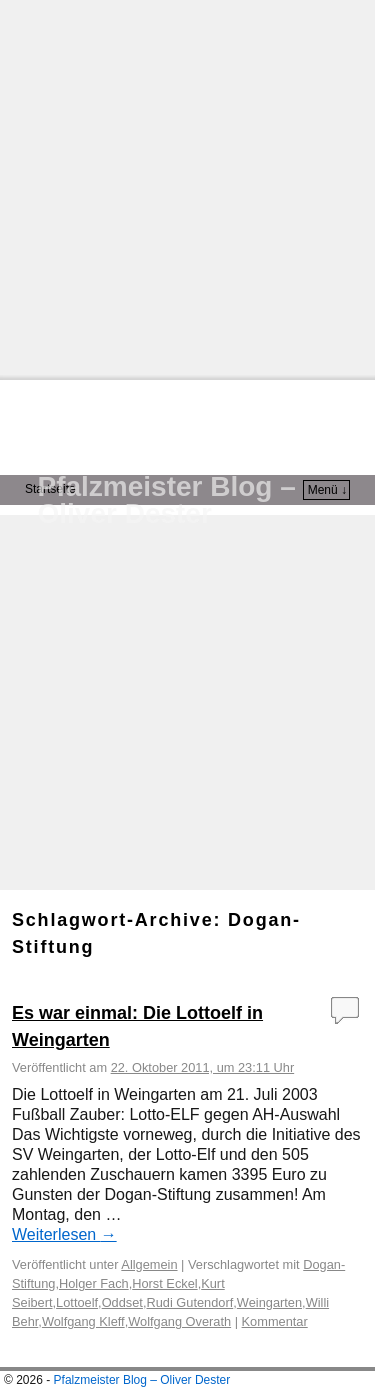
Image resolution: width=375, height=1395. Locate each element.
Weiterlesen (64, 1234)
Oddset (122, 1302)
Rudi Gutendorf (189, 1302)
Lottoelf (77, 1302)
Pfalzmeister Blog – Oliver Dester (167, 500)
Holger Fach (94, 1283)
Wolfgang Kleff (83, 1321)
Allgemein (149, 1264)
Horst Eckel (164, 1283)
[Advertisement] (187, 187)
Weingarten (269, 1302)
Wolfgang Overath (179, 1321)
